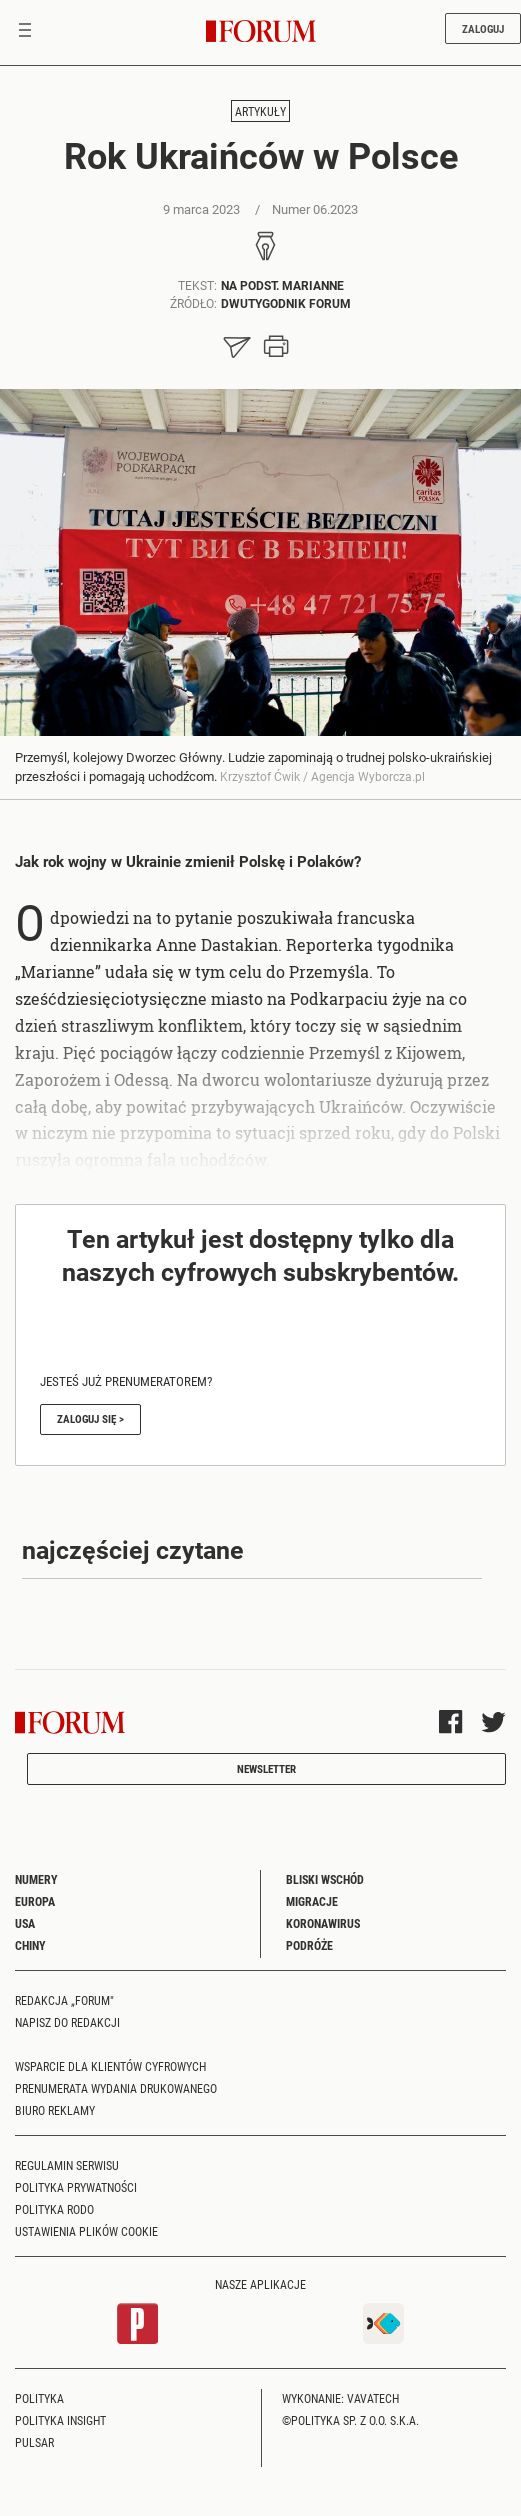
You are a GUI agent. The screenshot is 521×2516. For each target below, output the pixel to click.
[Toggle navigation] (25, 32)
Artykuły (260, 111)
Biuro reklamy (55, 2110)
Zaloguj (483, 28)
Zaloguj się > (90, 1418)
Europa (35, 1901)
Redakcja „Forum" (64, 2000)
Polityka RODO (54, 2209)
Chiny (30, 1945)
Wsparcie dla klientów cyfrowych (110, 2066)
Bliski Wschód (325, 1879)
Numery (36, 1879)
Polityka (39, 2398)
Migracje (312, 1901)
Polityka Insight (60, 2420)
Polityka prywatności (76, 2187)
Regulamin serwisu (67, 2165)
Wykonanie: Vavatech (340, 2398)
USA (25, 1923)
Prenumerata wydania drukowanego (116, 2088)
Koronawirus (323, 1923)
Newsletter (266, 1768)
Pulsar (34, 2442)
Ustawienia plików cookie (86, 2231)
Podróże (309, 1945)
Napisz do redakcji (67, 2022)
